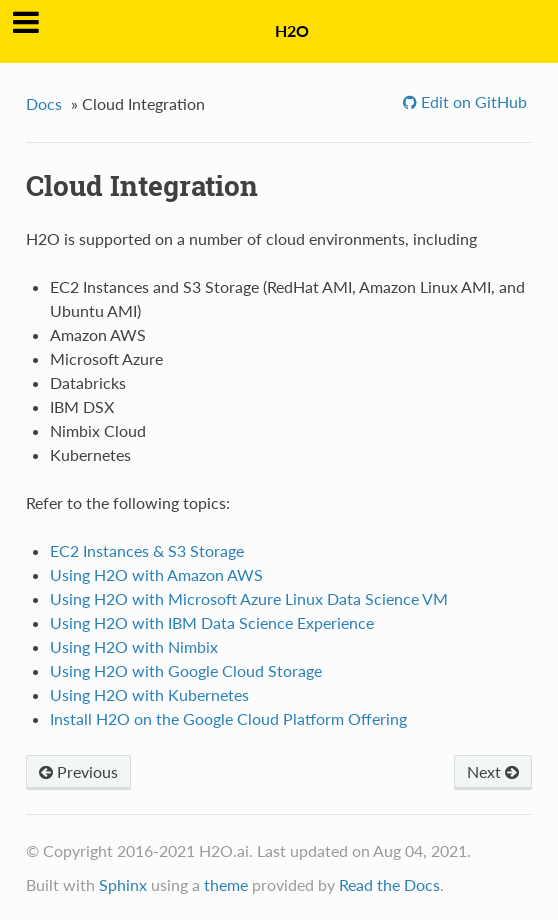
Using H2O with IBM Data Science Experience (212, 622)
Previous (78, 771)
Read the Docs (389, 884)
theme (226, 884)
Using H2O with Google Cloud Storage (186, 670)
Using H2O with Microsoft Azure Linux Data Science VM (249, 598)
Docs (44, 103)
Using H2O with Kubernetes (149, 694)
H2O (292, 30)
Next (493, 771)
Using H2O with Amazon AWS (156, 574)
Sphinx (123, 884)
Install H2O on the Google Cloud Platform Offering (228, 718)
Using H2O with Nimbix (134, 646)
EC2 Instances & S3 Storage (147, 550)
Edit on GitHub (472, 101)
